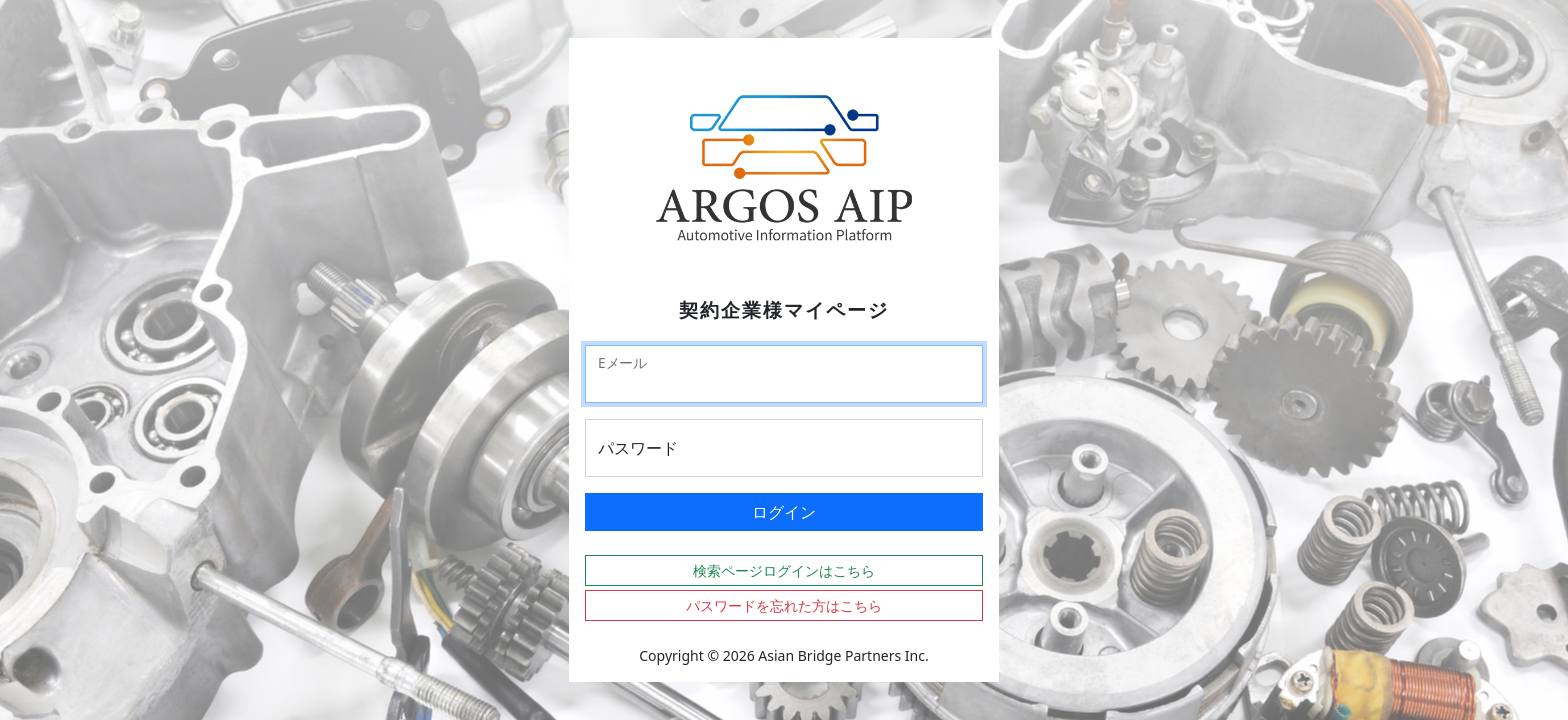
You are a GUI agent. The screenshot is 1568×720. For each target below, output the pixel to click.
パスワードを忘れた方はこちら (784, 605)
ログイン (784, 512)
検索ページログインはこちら (784, 570)
